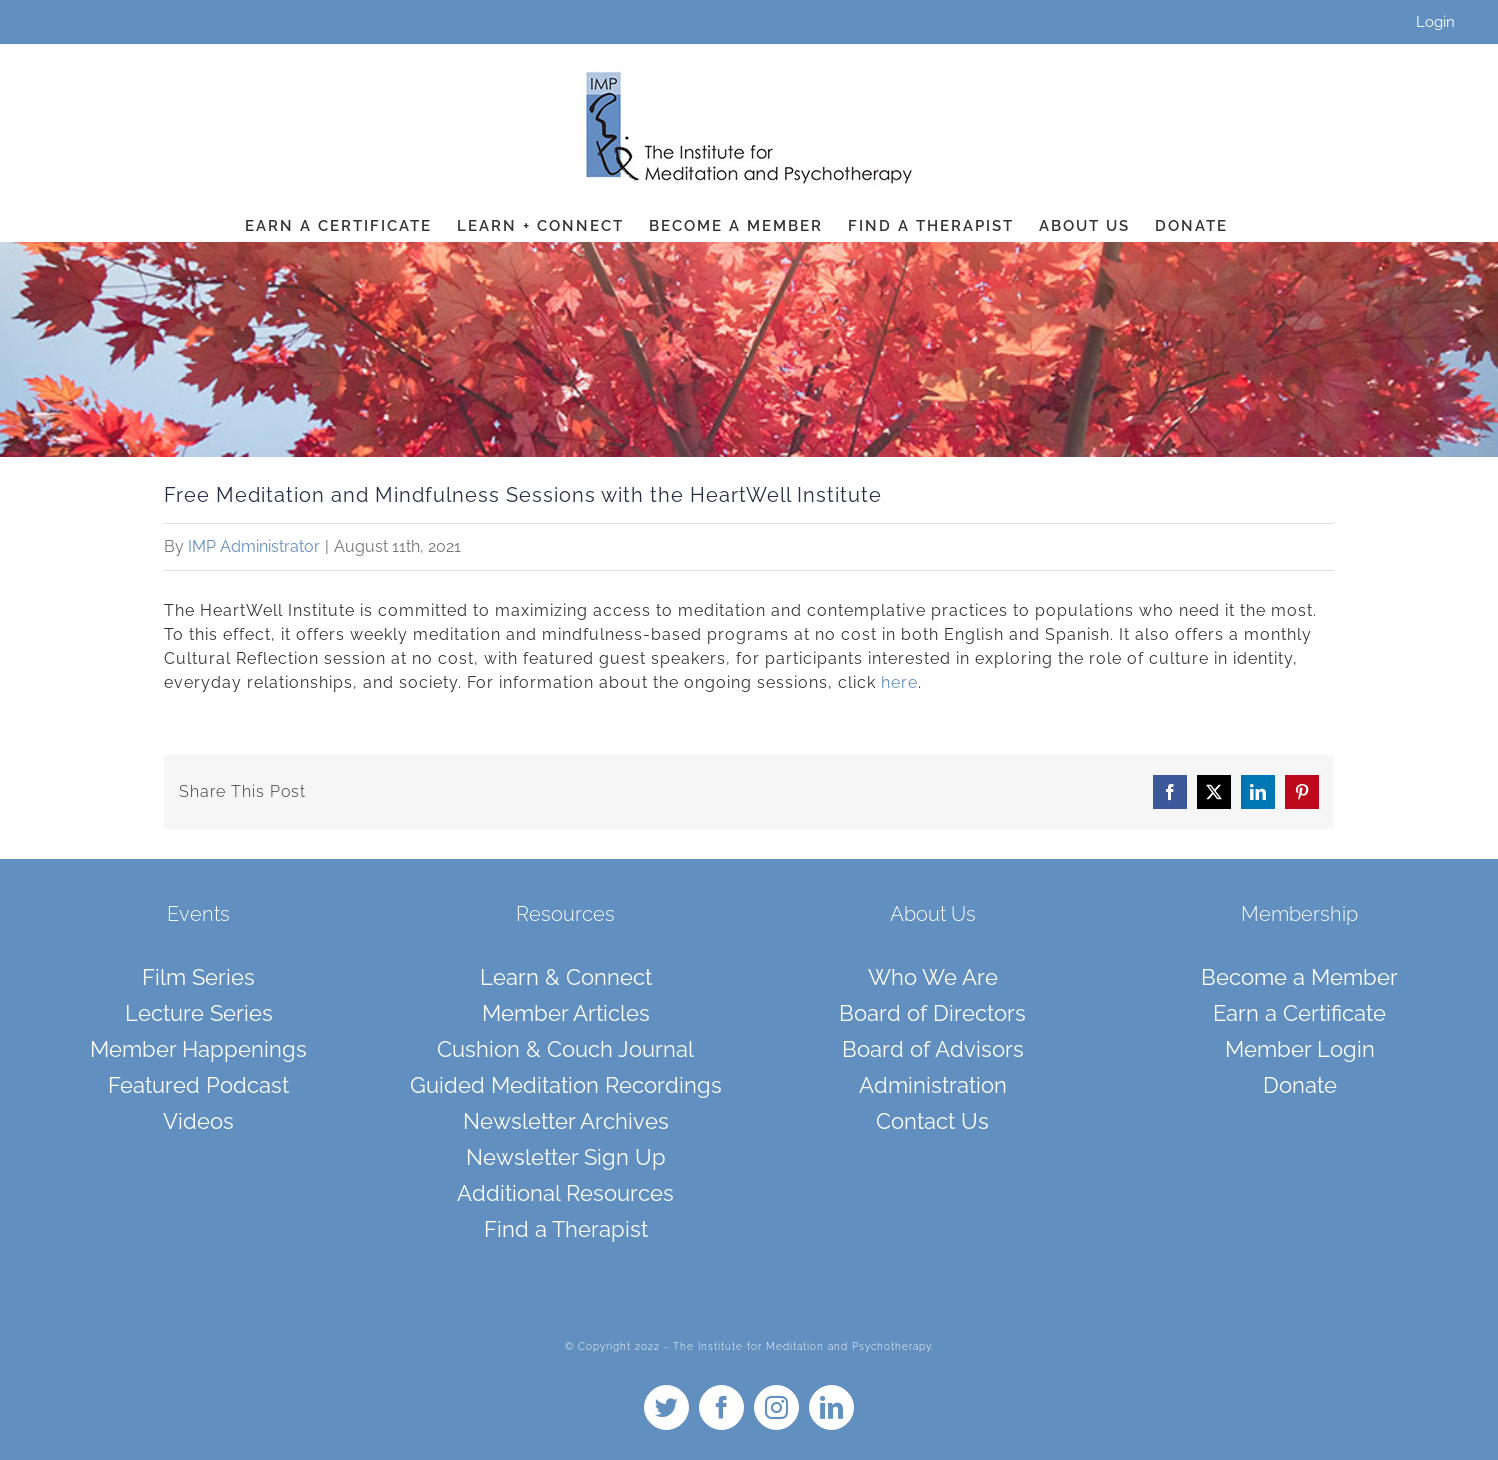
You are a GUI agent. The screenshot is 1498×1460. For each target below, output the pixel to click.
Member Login (1300, 1049)
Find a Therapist (566, 1229)
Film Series (198, 977)
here (899, 682)
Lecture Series (199, 1013)
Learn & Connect (566, 977)
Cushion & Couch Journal (565, 1049)
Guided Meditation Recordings (566, 1085)
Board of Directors (932, 1013)
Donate (1300, 1085)
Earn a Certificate (1299, 1013)
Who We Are (933, 977)
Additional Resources (565, 1193)
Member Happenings (198, 1049)
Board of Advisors (933, 1049)
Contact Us (932, 1121)
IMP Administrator (254, 546)
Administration (933, 1085)
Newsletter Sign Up (566, 1157)
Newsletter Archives (566, 1121)
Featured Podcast (198, 1085)
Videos (198, 1121)
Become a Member (1299, 977)
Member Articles (566, 1013)
